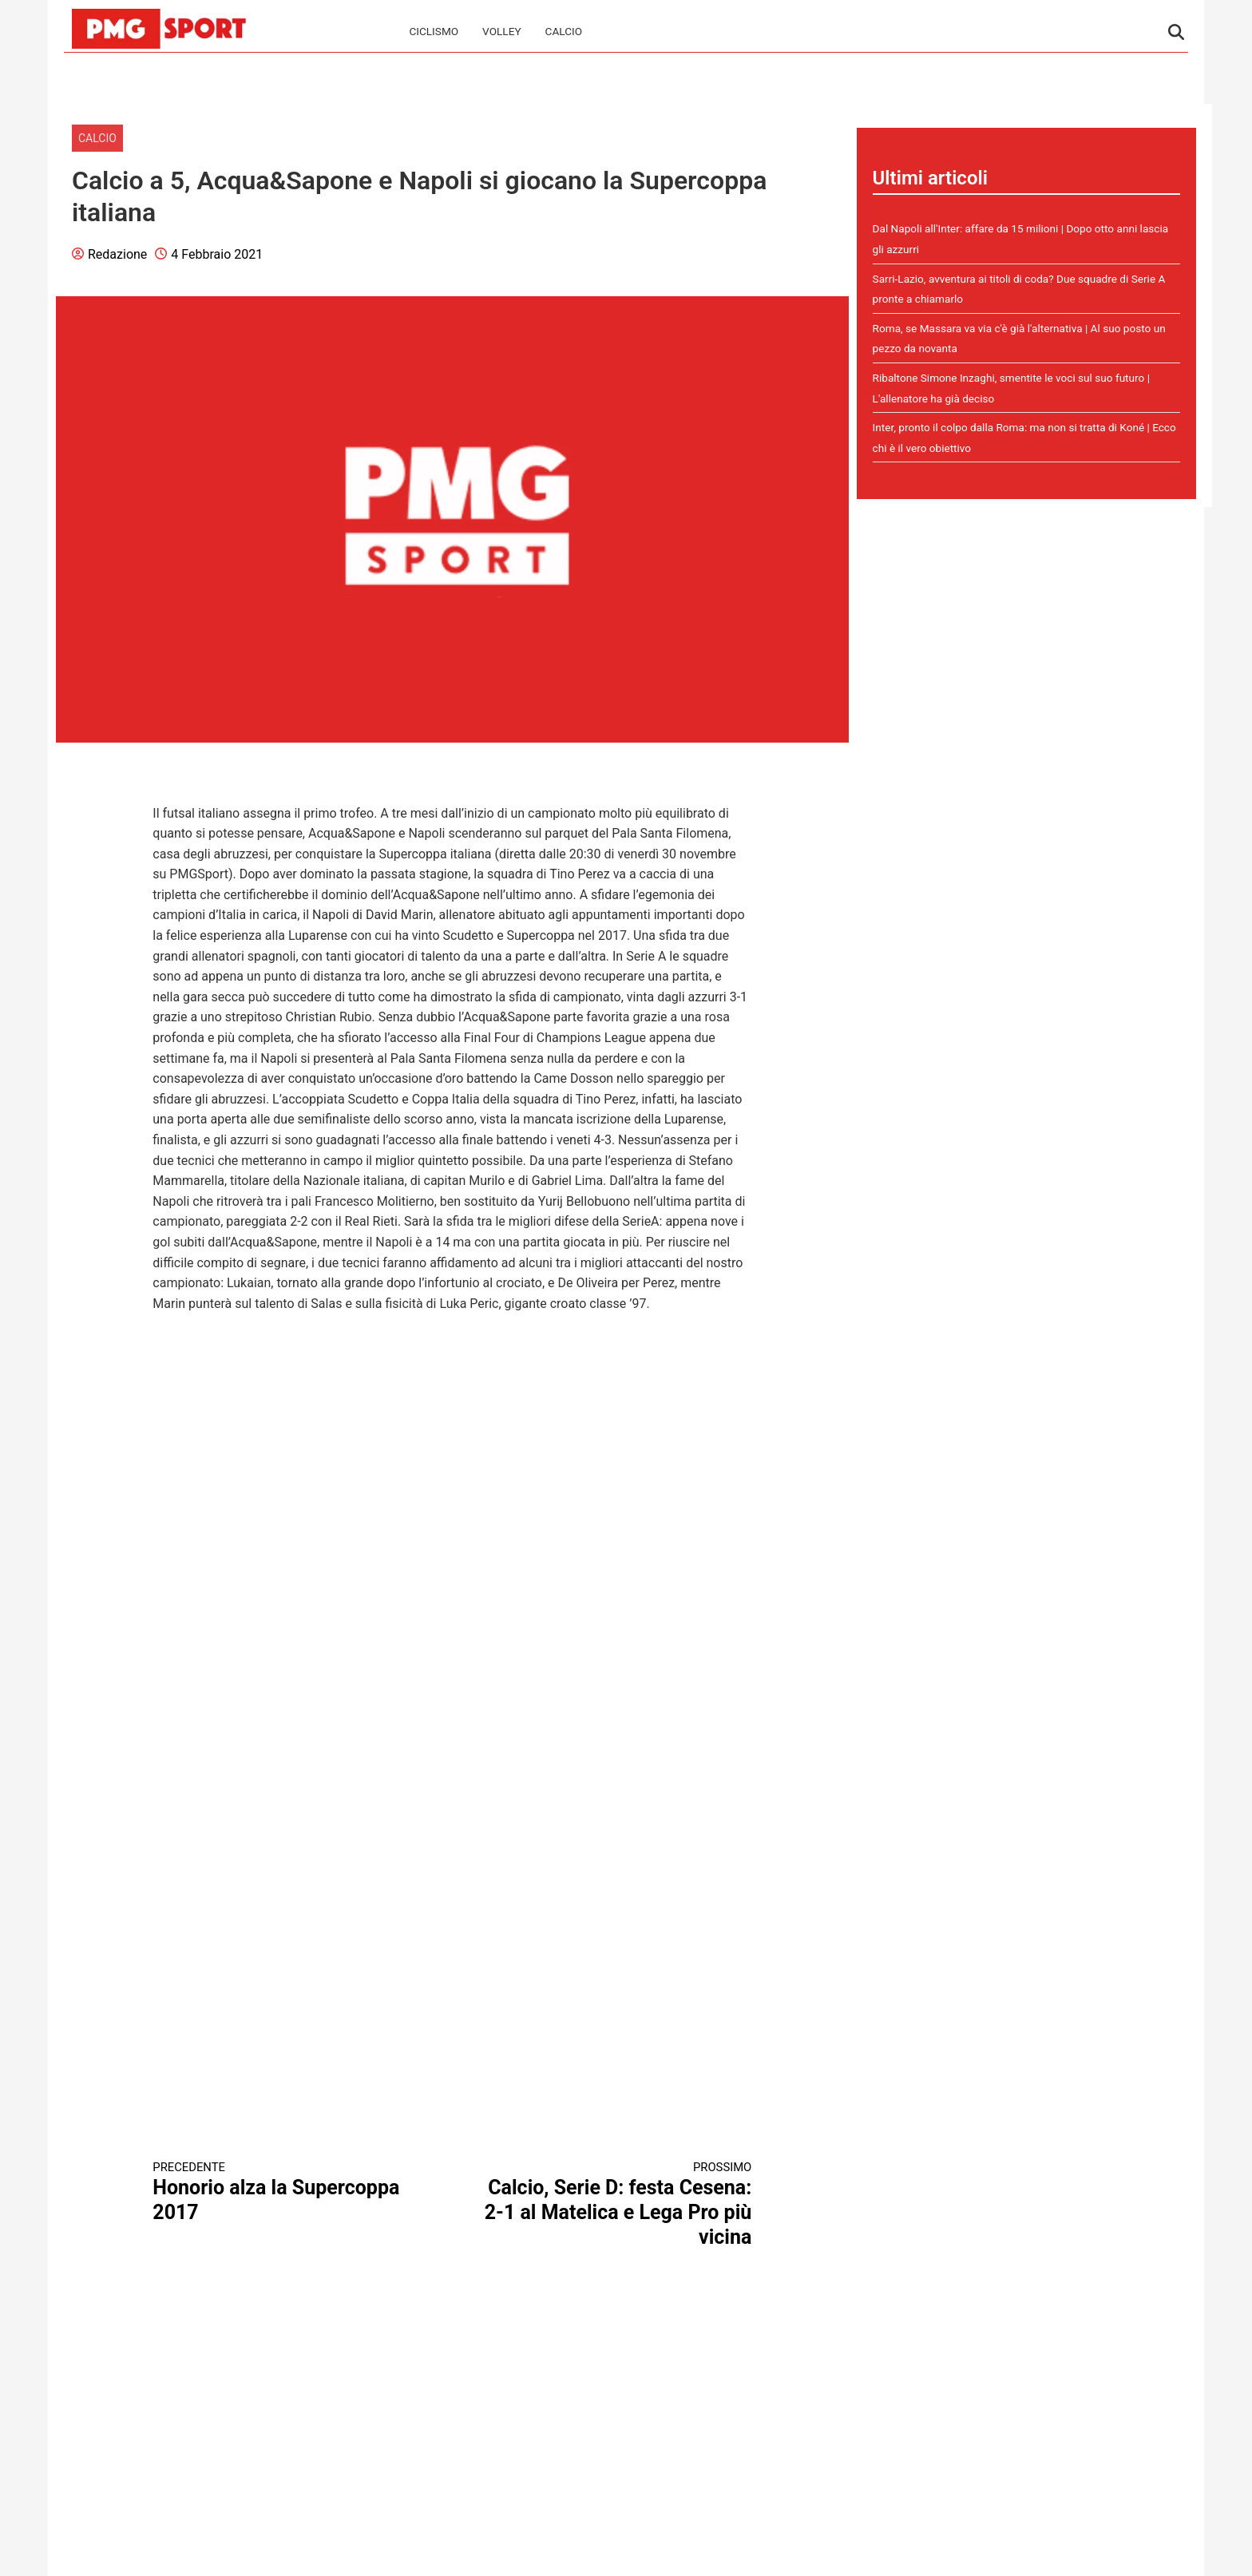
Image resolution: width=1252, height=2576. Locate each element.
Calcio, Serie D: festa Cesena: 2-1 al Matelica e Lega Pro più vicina (617, 2204)
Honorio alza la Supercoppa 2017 (287, 2192)
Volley (501, 31)
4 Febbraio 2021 (217, 254)
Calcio (564, 31)
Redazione (117, 254)
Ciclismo (433, 31)
